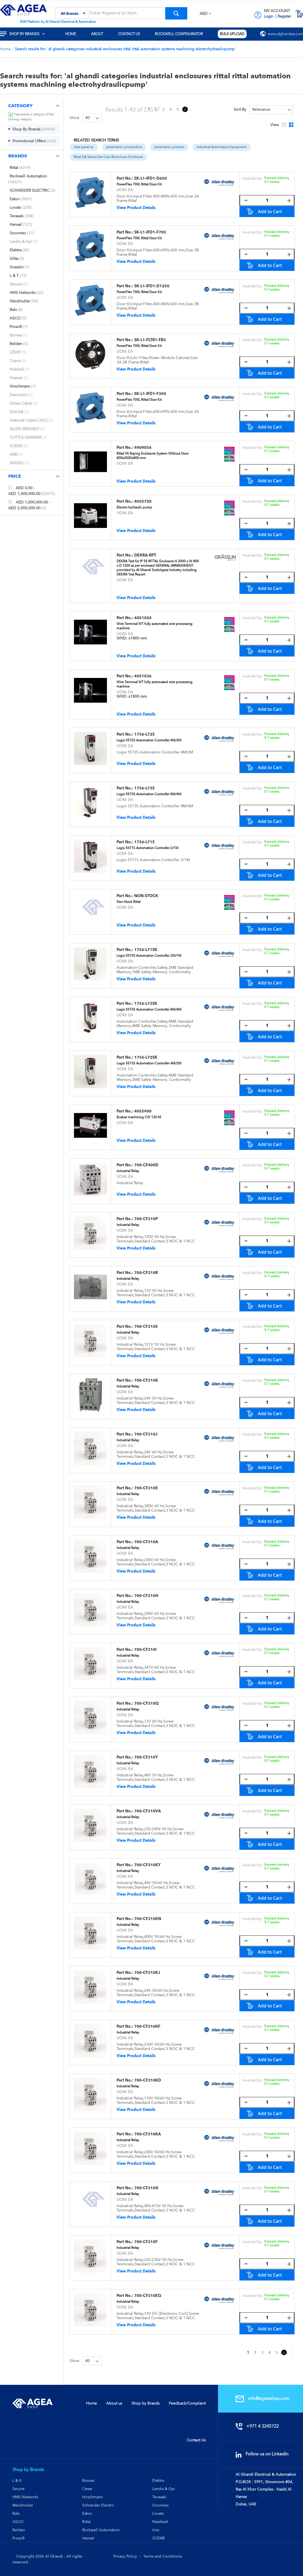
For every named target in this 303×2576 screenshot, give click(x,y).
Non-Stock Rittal (129, 902)
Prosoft (18, 2538)
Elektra (158, 2480)
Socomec (160, 2505)
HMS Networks (25, 2497)
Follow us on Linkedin (264, 2454)
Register (284, 16)
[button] (205, 13)
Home (6, 49)
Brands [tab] (17, 155)
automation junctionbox (124, 147)
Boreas (88, 2480)
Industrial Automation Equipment (222, 147)
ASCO (17, 2521)
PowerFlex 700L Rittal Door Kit (139, 184)
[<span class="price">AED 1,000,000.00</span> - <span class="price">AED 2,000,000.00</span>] (10, 501)
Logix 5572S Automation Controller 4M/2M (149, 740)
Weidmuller (22, 2505)
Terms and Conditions (162, 2556)
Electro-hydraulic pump (134, 507)
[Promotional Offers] (34, 141)
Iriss (155, 2530)
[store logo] (23, 10)
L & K (17, 2480)
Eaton (87, 2513)
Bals (16, 2513)
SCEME (158, 2538)
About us (114, 2403)
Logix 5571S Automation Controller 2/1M (147, 848)
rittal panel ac (84, 147)
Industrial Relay (128, 1171)
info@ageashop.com (264, 2398)
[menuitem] (26, 34)
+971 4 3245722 (259, 2426)
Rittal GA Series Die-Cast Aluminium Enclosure (108, 157)
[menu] (151, 34)
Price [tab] (14, 476)
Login (269, 16)
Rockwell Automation (101, 2530)
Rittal (86, 2521)
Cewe (87, 2488)
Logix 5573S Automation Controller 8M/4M (149, 794)
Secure (18, 2488)
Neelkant (160, 2521)
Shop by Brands (145, 2403)
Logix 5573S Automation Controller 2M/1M (149, 956)
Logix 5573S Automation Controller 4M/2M (149, 1063)
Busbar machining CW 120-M (139, 1117)
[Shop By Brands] (34, 129)
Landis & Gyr (163, 2488)
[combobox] (121, 13)
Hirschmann (92, 2497)
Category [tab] (20, 105)
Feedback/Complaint (187, 2403)
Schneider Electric (98, 2505)
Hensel (88, 2538)
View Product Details (136, 207)
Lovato (158, 2513)
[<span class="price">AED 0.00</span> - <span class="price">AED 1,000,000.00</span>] (10, 487)
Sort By (240, 109)
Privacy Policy (125, 2556)
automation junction (169, 147)
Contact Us (196, 2440)
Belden (18, 2530)
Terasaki (159, 2497)
